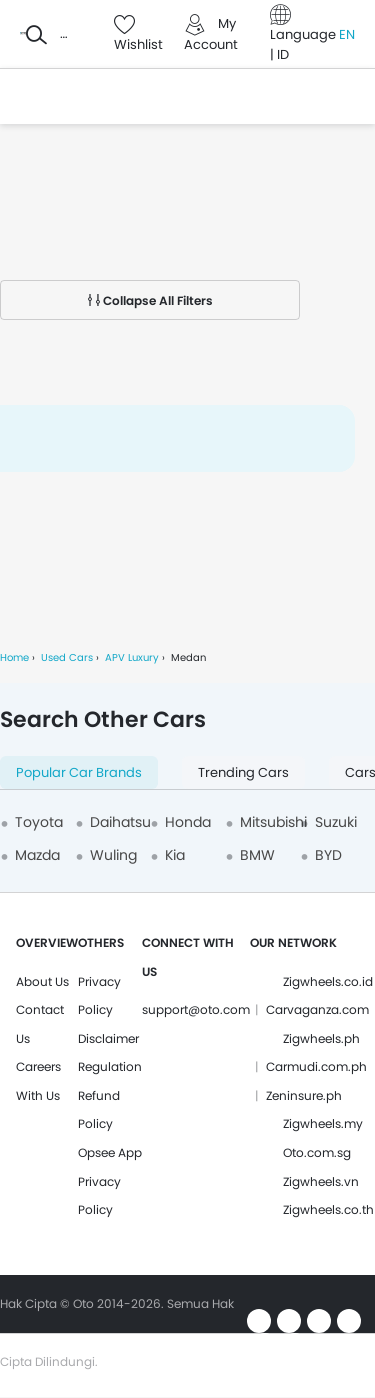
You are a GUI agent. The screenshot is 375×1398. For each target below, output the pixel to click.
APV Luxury (132, 657)
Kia (175, 855)
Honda (188, 822)
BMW (257, 855)
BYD (328, 855)
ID (283, 54)
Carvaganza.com (317, 1009)
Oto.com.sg (317, 1152)
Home (14, 657)
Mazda (37, 855)
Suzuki (336, 822)
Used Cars (67, 657)
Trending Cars (243, 772)
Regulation (110, 1066)
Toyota (39, 822)
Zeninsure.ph (304, 1095)
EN (347, 34)
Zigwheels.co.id (328, 981)
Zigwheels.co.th (328, 1209)
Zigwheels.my (323, 1123)
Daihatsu (120, 822)
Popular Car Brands (79, 772)
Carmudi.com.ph (316, 1066)
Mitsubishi (273, 822)
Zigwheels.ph (321, 1038)
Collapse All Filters (150, 300)
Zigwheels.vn (321, 1181)
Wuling (113, 855)
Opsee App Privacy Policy (110, 1181)
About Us (42, 981)
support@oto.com (196, 1009)
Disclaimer (108, 1038)
